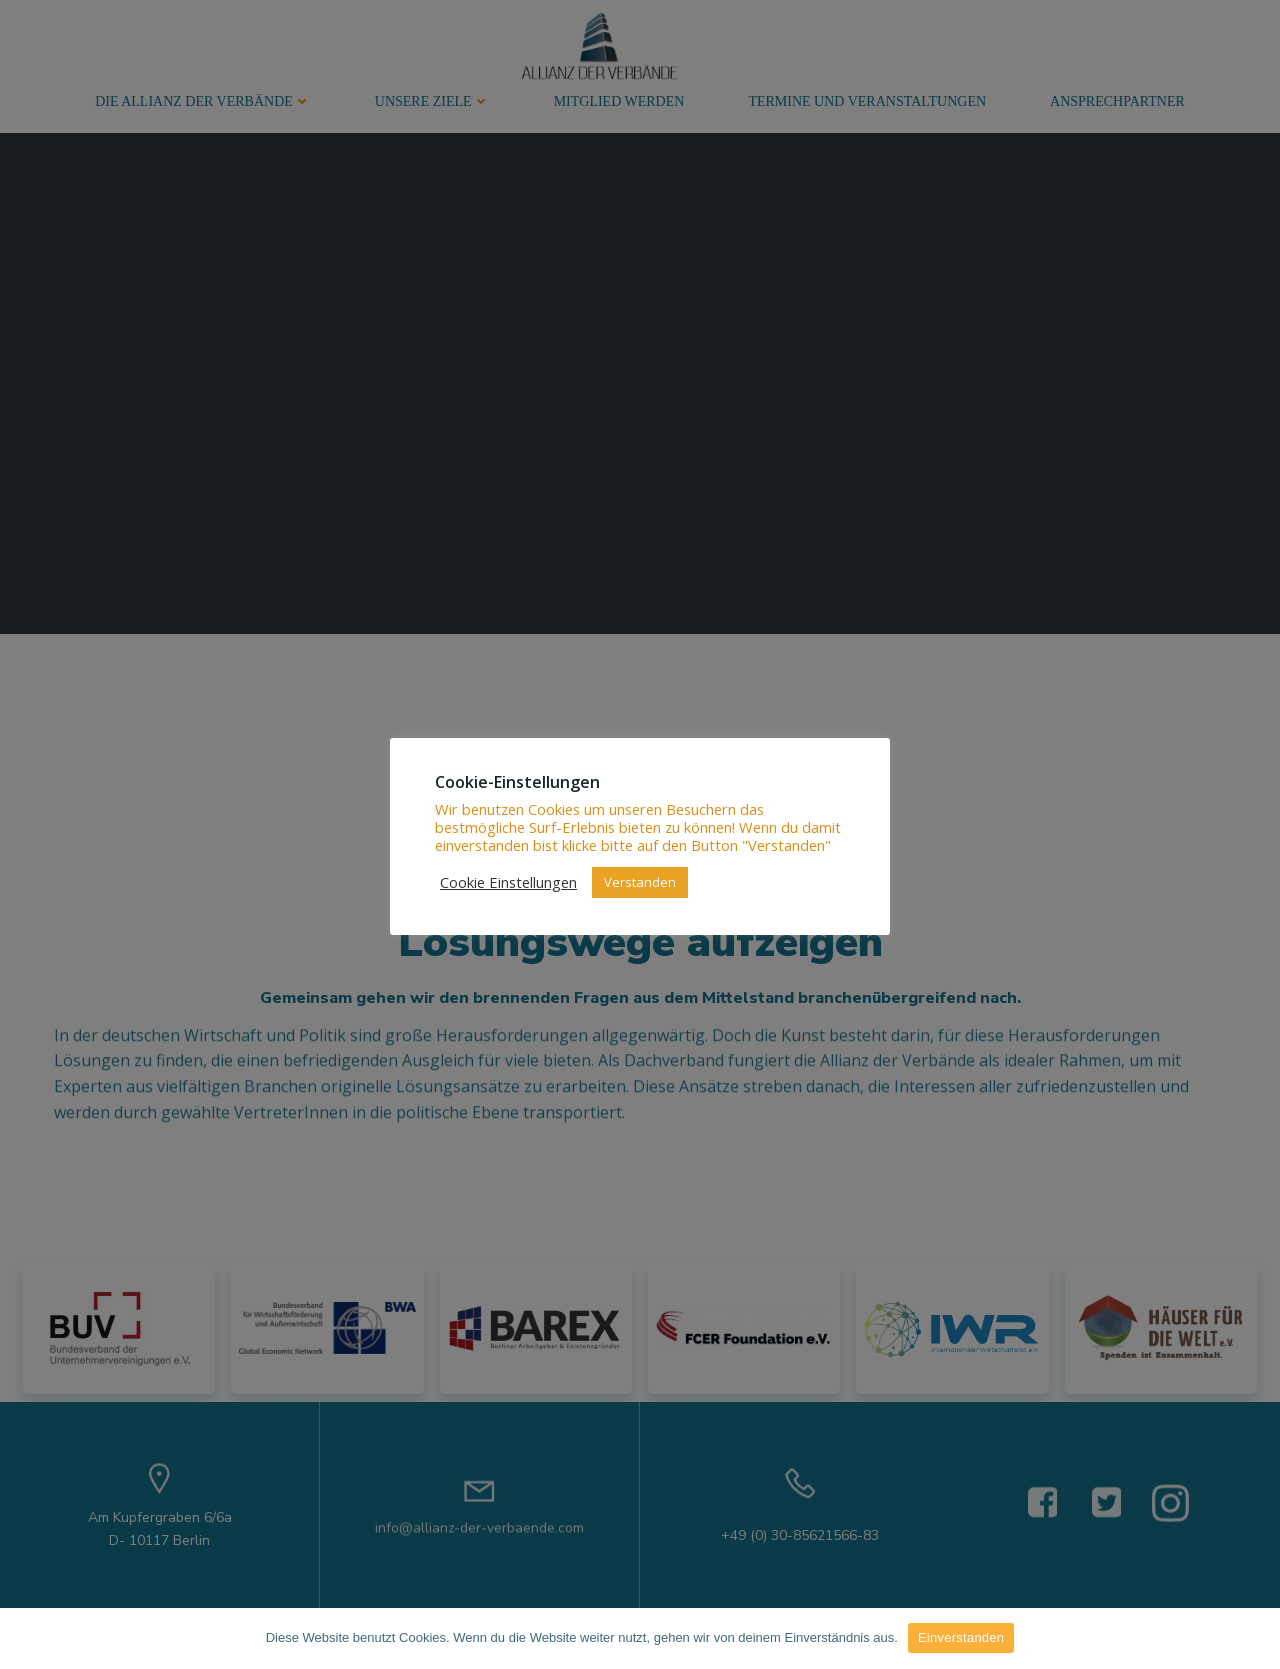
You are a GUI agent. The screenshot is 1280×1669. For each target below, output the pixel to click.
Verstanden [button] (640, 882)
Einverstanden (961, 1637)
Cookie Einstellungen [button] (508, 882)
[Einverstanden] (1255, 1638)
